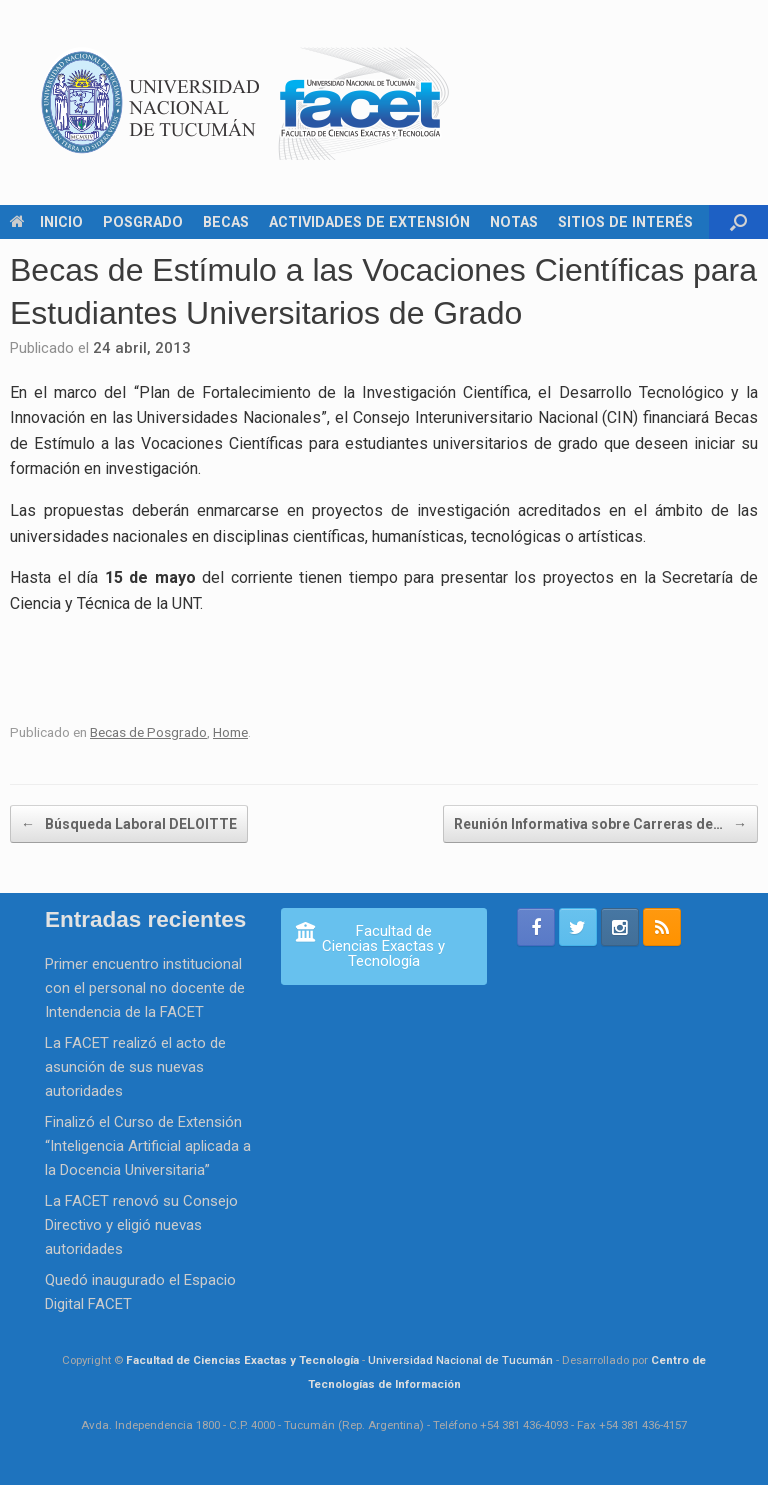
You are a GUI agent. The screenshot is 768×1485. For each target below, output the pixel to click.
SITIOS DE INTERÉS (625, 222)
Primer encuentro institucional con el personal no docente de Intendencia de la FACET (145, 988)
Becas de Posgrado (148, 732)
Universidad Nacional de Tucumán (460, 1360)
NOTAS (514, 222)
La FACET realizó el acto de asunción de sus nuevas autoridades (135, 1067)
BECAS (226, 222)
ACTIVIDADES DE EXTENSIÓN (369, 222)
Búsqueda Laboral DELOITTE (129, 824)
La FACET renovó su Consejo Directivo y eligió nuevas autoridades (141, 1225)
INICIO (46, 222)
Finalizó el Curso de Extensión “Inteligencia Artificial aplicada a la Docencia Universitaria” (148, 1146)
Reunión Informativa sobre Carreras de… (600, 824)
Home (230, 732)
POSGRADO (143, 222)
